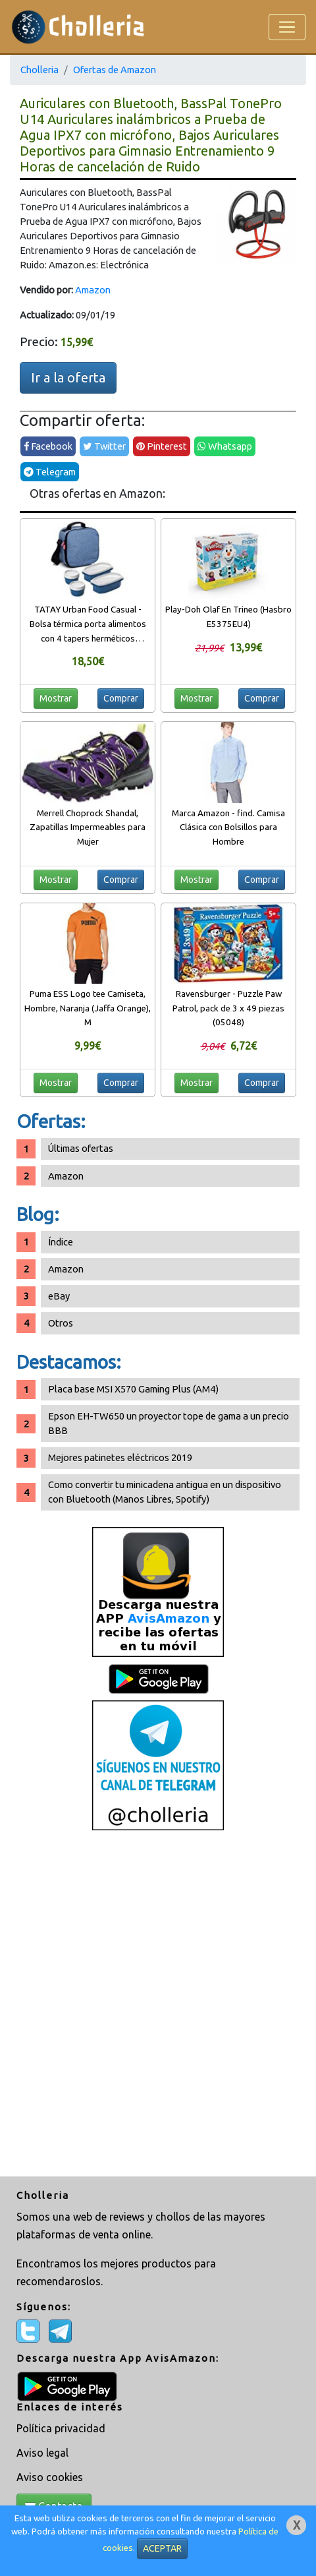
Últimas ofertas (80, 1148)
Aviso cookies (49, 2477)
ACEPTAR (162, 2548)
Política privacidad (60, 2428)
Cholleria (39, 69)
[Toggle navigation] (287, 27)
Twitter (104, 446)
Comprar (120, 698)
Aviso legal (42, 2453)
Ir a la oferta (68, 377)
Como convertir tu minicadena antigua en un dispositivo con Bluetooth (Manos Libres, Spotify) (164, 1492)
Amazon (93, 289)
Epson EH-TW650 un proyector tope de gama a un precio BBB (168, 1423)
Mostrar (56, 698)
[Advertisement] (158, 2005)
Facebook (48, 446)
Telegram (50, 471)
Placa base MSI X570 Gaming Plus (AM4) (133, 1388)
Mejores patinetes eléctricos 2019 (120, 1457)
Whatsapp (225, 446)
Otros (60, 1323)
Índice (60, 1241)
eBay (59, 1296)
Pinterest (161, 446)
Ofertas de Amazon (114, 69)
